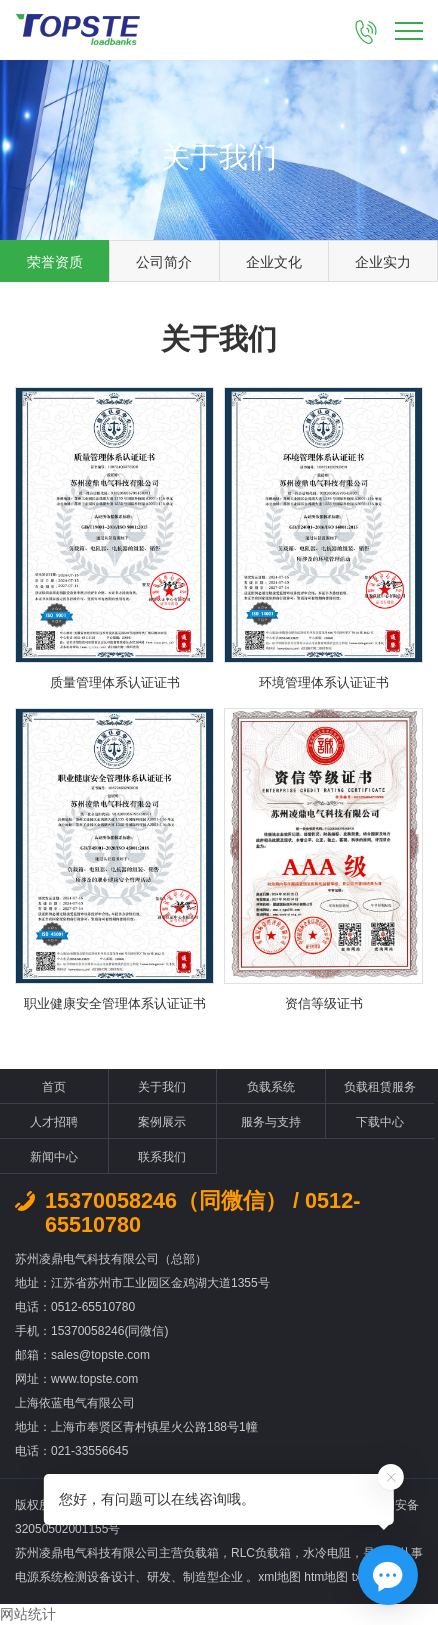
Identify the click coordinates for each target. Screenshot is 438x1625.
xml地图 (279, 1577)
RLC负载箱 (261, 1553)
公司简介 (164, 262)
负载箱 (201, 1553)
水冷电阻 (327, 1553)
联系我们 (162, 1157)
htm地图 (326, 1577)
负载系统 (271, 1087)
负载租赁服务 (380, 1087)
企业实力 (383, 262)
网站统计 (28, 1614)
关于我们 (162, 1087)
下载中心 (380, 1122)
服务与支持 (271, 1122)
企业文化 (274, 262)
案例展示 (162, 1122)
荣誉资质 (55, 262)
